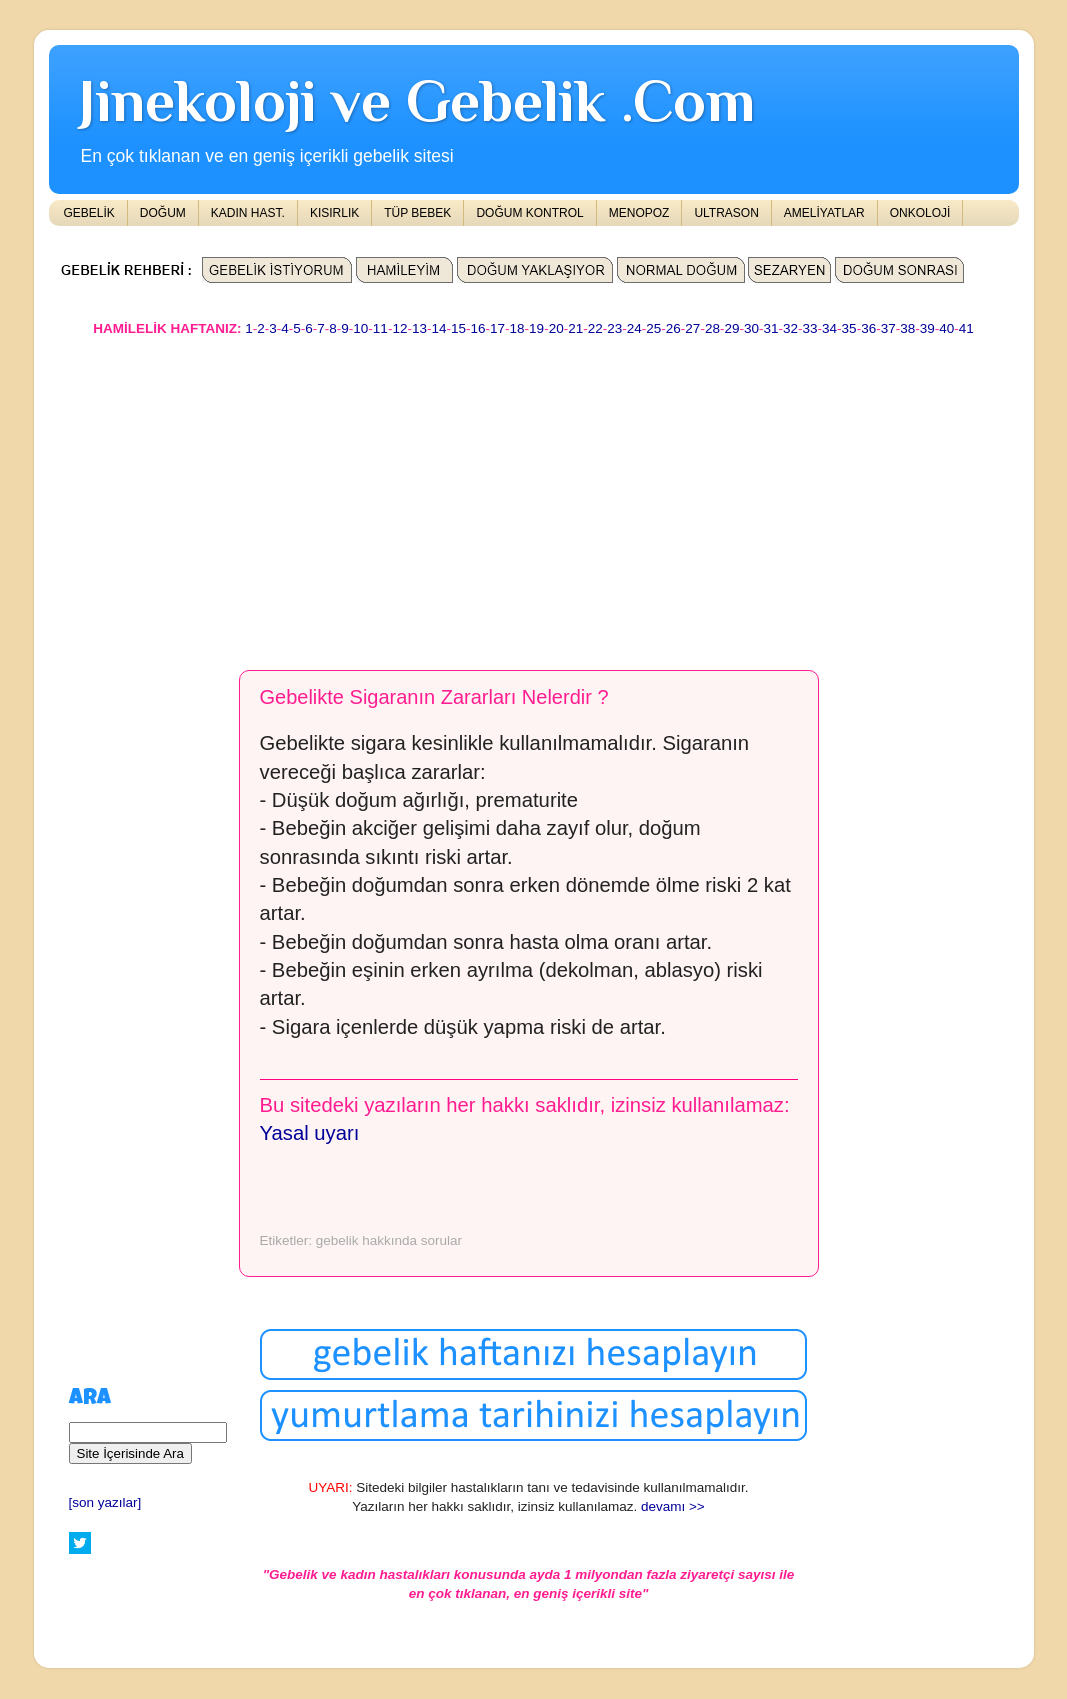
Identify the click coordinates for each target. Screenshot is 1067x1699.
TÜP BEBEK (417, 213)
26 (673, 328)
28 (712, 328)
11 (380, 328)
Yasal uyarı (310, 1133)
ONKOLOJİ (920, 213)
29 (731, 328)
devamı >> (673, 1506)
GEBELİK (89, 213)
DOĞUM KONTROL (529, 213)
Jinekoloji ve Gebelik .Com (417, 100)
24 (634, 328)
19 (536, 328)
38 (907, 328)
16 (478, 328)
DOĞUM (163, 213)
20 (556, 328)
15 (458, 328)
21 (575, 328)
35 (849, 328)
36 (868, 328)
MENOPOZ (639, 213)
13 (419, 328)
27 (692, 328)
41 (966, 328)
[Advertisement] (534, 494)
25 (653, 328)
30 (751, 328)
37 (888, 328)
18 (517, 328)
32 (790, 328)
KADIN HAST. (248, 213)
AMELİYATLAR (824, 213)
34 (829, 328)
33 (810, 328)
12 (399, 328)
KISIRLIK (334, 213)
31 (770, 328)
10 (360, 328)
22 (595, 328)
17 (497, 328)
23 (614, 328)
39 (927, 328)
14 (438, 328)
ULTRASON (726, 213)
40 (946, 328)
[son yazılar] (105, 1502)
